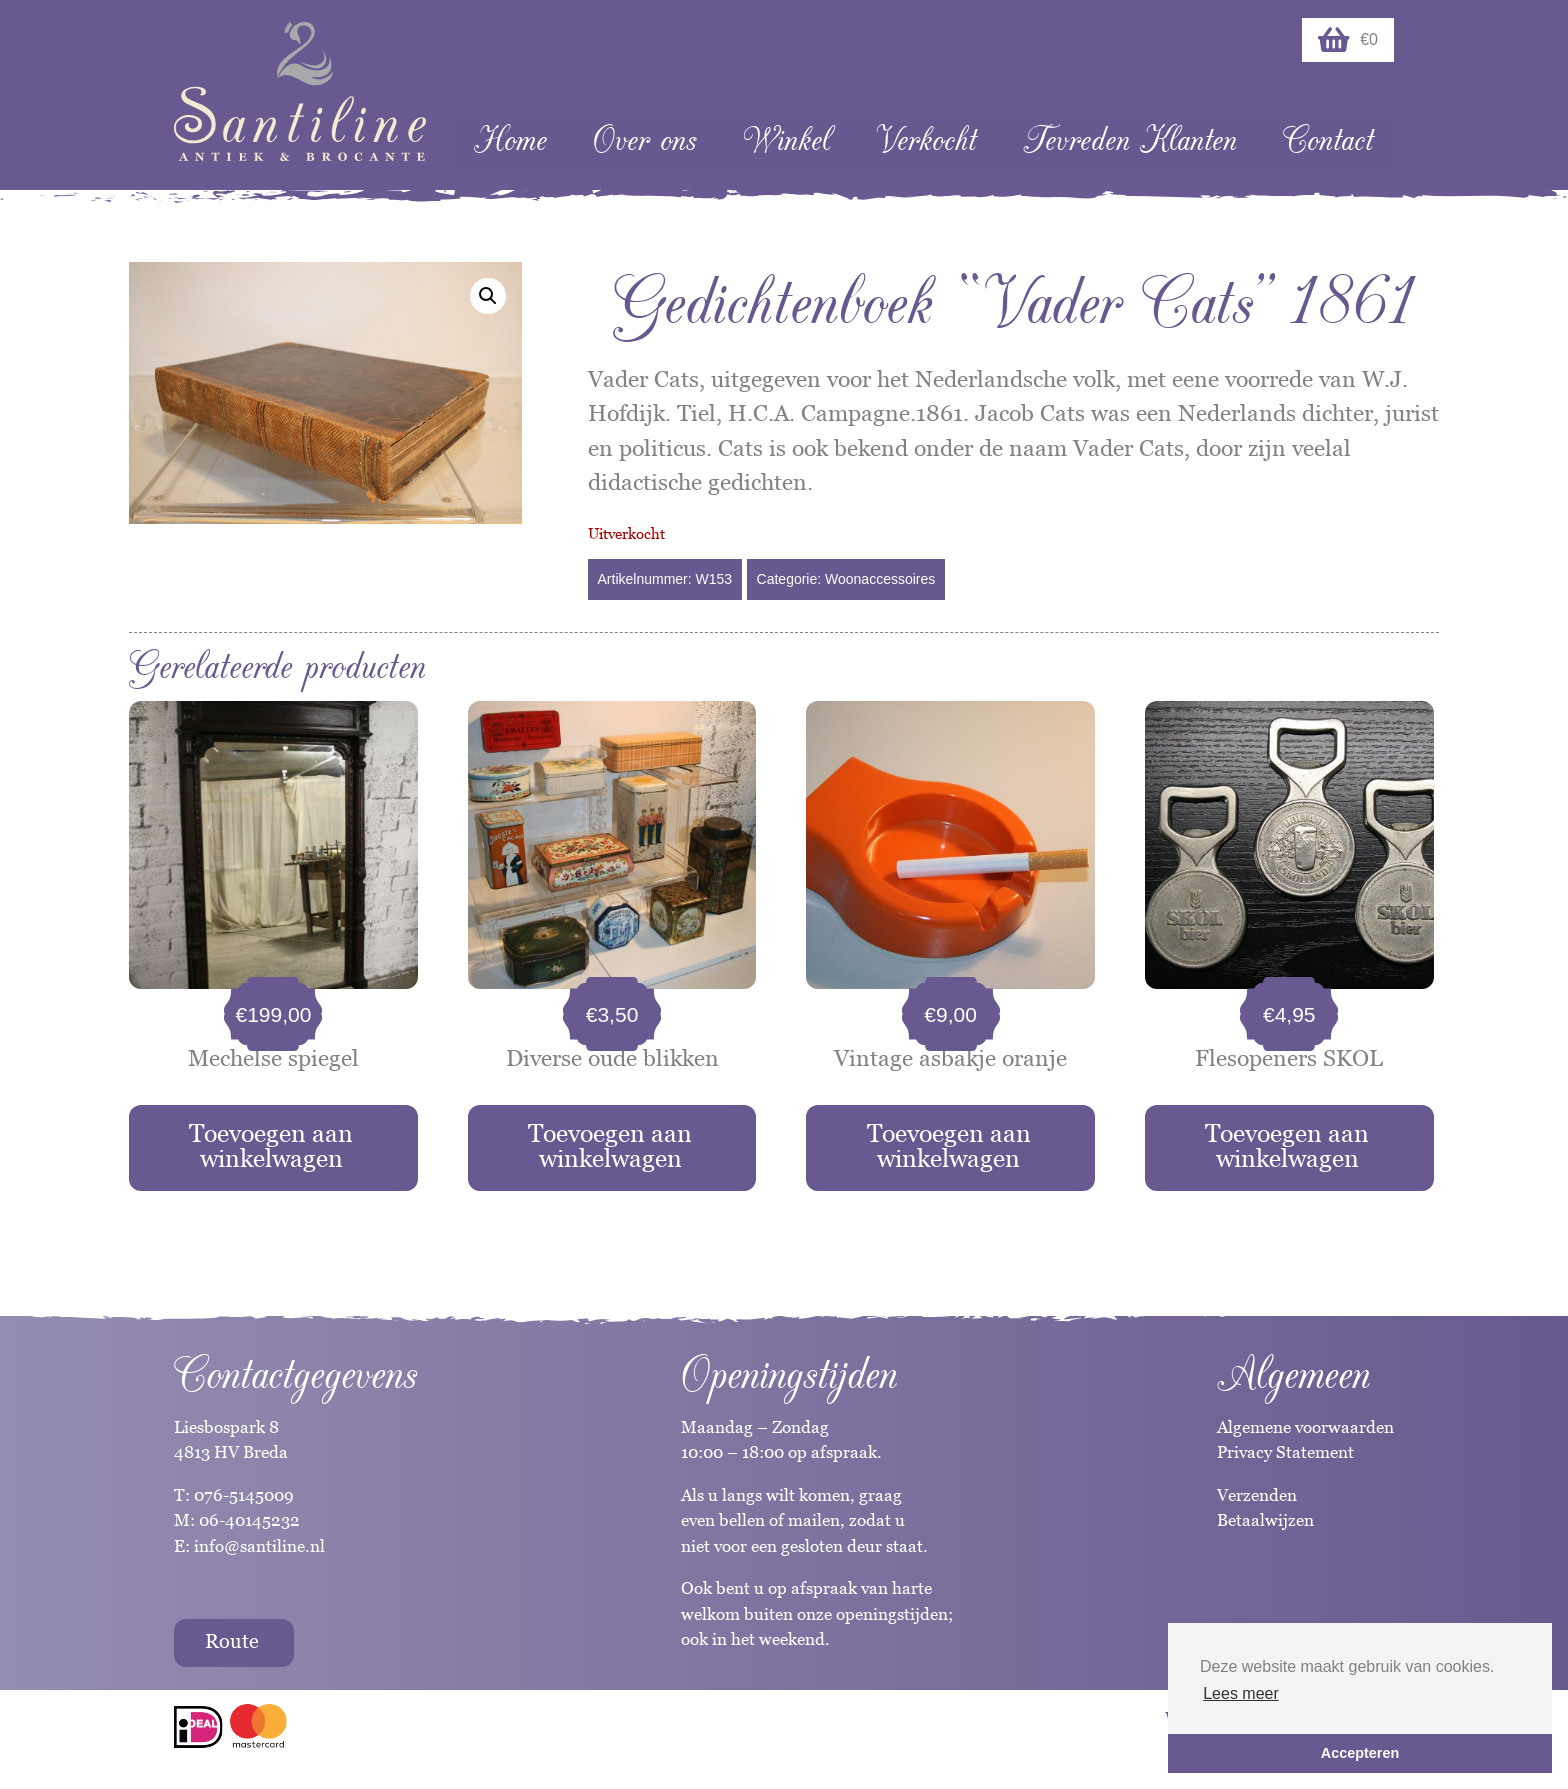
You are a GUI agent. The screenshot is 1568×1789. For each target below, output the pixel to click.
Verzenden (1257, 1495)
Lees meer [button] (1241, 1693)
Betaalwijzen (1265, 1520)
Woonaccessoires (880, 579)
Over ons (644, 140)
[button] (488, 296)
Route (232, 1641)
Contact (1328, 140)
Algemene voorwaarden (1305, 1427)
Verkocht (926, 140)
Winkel (786, 140)
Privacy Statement (1285, 1452)
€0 (1348, 40)
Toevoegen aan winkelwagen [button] (271, 1145)
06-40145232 (249, 1520)
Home (510, 140)
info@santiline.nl (259, 1546)
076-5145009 (242, 1495)
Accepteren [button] (1360, 1753)
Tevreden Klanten (1130, 140)
